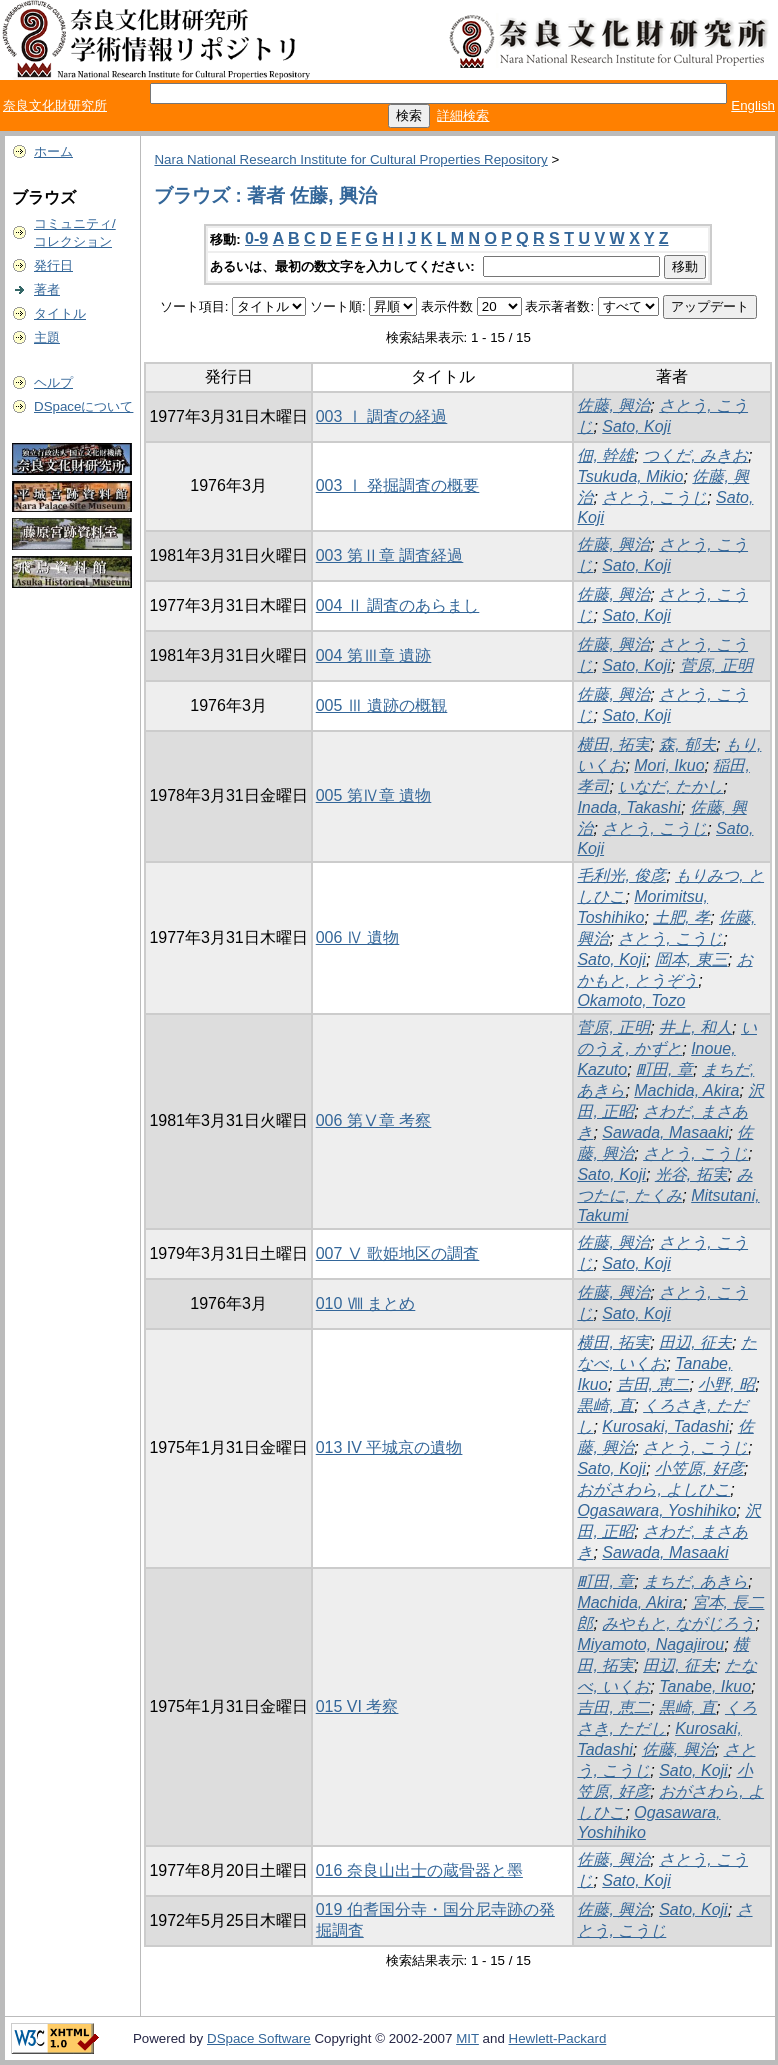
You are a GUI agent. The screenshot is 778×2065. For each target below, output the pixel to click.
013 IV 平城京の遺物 (389, 1447)
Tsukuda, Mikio (630, 476)
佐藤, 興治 (613, 405)
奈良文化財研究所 (55, 105)
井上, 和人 (695, 1027)
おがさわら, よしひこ (653, 1489)
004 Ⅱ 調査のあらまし (398, 605)
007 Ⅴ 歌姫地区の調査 (398, 1253)
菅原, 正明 (716, 665)
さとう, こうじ (654, 497)
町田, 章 (664, 1069)
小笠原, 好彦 (699, 1468)
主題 (47, 337)
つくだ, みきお (695, 455)
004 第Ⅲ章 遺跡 (374, 655)
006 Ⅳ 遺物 (358, 937)
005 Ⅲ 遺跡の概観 (382, 705)
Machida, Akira (686, 1090)
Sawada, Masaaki (665, 1132)
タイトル (60, 313)
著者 (47, 289)
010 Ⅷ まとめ (366, 1303)
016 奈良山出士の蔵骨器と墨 (419, 1870)
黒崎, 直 (605, 1405)
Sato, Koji (636, 426)
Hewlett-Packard (558, 2038)
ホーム (53, 151)
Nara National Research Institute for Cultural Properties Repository (350, 159)
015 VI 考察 (357, 1706)
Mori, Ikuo (669, 765)
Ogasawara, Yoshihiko (656, 1510)
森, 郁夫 (687, 744)
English (753, 105)
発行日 (53, 265)
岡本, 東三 (691, 959)
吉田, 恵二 (653, 1384)
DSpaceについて (83, 406)
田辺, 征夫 (695, 1342)
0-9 (256, 238)
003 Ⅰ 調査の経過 (382, 416)
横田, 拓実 (613, 744)
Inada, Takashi (628, 807)
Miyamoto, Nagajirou (650, 1644)
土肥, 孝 (681, 917)
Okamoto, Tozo (631, 1000)
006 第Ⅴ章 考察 (374, 1120)
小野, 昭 (726, 1384)
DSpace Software (259, 2038)
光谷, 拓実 (691, 1174)
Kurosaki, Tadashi (665, 1426)
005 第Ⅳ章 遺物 (374, 795)
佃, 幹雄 (605, 455)
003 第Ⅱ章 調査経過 (390, 555)
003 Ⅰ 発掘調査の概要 (398, 485)
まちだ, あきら (695, 1581)
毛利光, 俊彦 (621, 875)
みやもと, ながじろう (678, 1623)
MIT (467, 2038)
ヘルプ (53, 382)
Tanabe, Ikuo (705, 1686)
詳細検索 (463, 115)
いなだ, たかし (670, 786)
